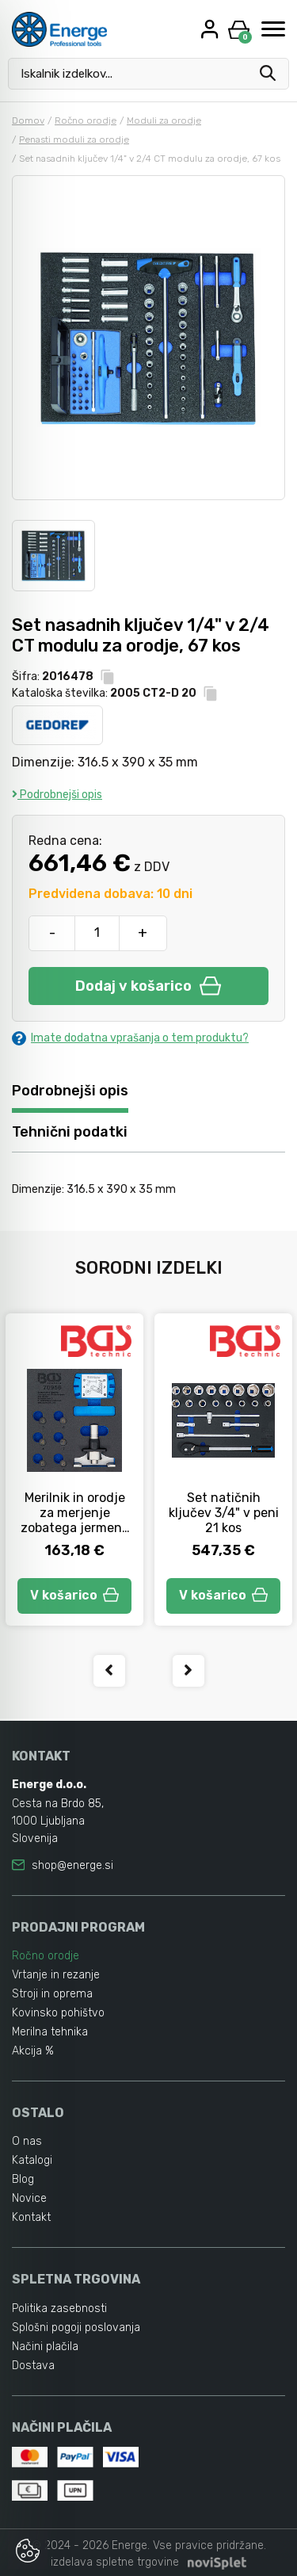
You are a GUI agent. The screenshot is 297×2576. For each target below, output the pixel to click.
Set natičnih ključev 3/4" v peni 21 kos (224, 1512)
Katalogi (32, 2160)
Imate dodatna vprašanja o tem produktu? (130, 1038)
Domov (28, 120)
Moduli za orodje (164, 120)
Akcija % (33, 2051)
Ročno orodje (85, 120)
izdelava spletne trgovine (115, 2562)
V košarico (74, 1595)
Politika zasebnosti (59, 2308)
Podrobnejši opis (57, 794)
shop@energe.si (72, 1865)
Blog (23, 2179)
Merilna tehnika (50, 2032)
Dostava (33, 2365)
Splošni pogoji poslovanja (76, 2327)
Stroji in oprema (52, 1994)
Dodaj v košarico (148, 986)
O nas (27, 2141)
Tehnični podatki (70, 1132)
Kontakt (31, 2217)
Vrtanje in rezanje (56, 1975)
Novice (29, 2198)
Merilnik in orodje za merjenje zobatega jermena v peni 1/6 (75, 1520)
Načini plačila (45, 2346)
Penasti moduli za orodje (74, 139)
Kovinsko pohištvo (58, 2013)
